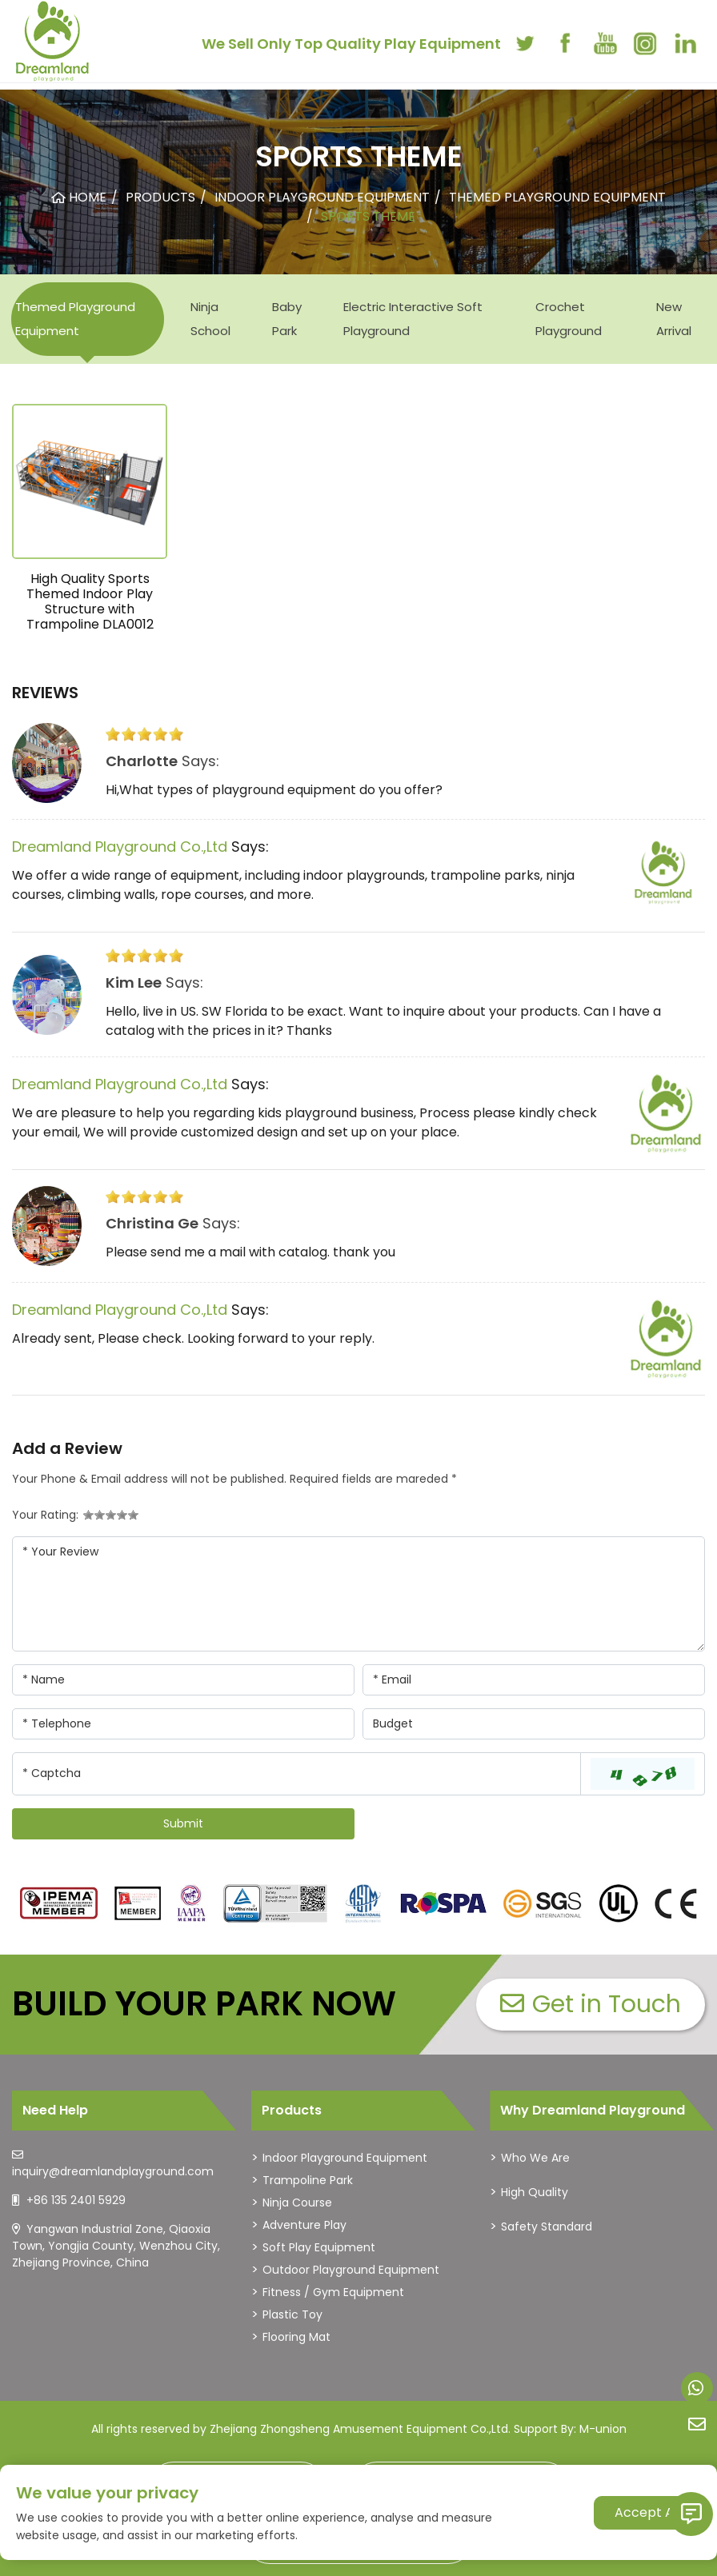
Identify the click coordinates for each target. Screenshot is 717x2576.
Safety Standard (546, 2227)
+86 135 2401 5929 (76, 2200)
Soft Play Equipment (318, 2247)
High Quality (534, 2192)
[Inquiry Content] (358, 1593)
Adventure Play (304, 2225)
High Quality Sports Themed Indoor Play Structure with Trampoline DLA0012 (90, 601)
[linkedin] (685, 43)
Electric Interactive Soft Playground (413, 318)
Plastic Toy (292, 2314)
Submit (183, 1823)
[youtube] (605, 43)
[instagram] (645, 43)
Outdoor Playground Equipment (350, 2270)
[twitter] (525, 43)
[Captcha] (296, 1773)
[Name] (183, 1679)
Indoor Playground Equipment (344, 2158)
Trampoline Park (307, 2180)
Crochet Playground (568, 318)
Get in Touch (590, 2004)
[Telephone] (183, 1723)
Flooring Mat (296, 2337)
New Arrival (673, 318)
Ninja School (210, 318)
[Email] (534, 1679)
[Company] (534, 1723)
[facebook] (565, 43)
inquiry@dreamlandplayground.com (113, 2171)
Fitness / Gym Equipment (333, 2292)
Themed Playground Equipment (75, 318)
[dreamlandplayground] (59, 1903)
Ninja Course (297, 2203)
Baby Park (287, 318)
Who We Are (535, 2158)
